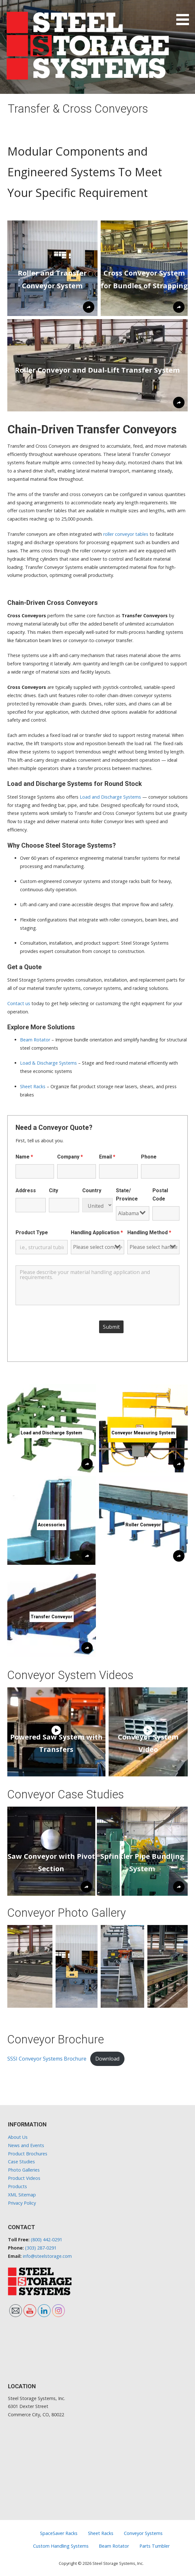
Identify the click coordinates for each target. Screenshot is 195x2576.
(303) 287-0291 (41, 2248)
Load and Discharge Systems (110, 797)
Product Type (32, 1232)
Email (107, 1157)
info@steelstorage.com (47, 2256)
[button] (185, 13)
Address (26, 1190)
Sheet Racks (32, 1086)
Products (17, 2186)
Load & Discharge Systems (48, 1063)
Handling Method (149, 1232)
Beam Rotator (35, 1040)
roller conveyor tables (125, 534)
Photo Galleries (24, 2170)
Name (24, 1157)
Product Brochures (27, 2154)
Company (70, 1157)
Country (91, 1190)
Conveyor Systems (143, 2533)
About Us (18, 2137)
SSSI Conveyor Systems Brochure (46, 2058)
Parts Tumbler (154, 2546)
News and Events (26, 2145)
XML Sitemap (22, 2195)
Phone (149, 1157)
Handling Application (97, 1232)
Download (107, 2058)
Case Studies (21, 2162)
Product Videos (24, 2178)
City (53, 1190)
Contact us (18, 1003)
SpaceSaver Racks (58, 2533)
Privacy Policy (22, 2203)
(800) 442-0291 (47, 2239)
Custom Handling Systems (61, 2546)
